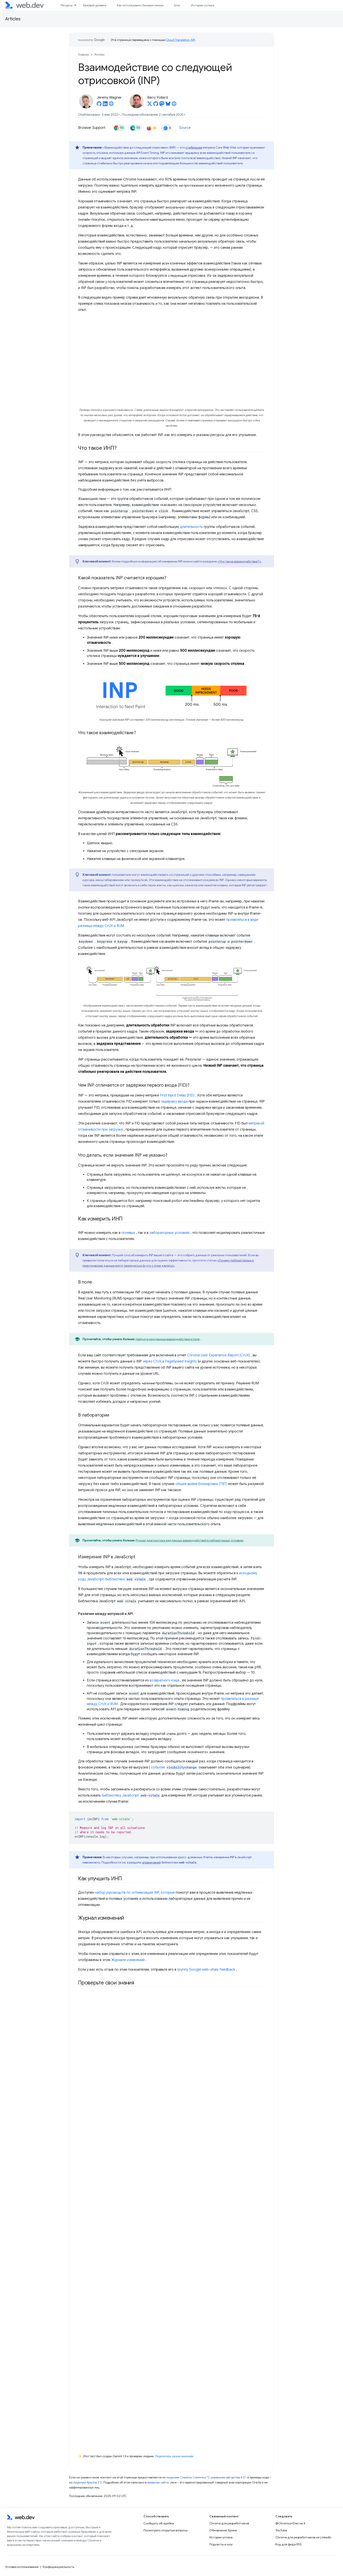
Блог (177, 5)
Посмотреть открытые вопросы (166, 2530)
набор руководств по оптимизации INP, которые (135, 1892)
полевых (128, 1233)
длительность (191, 527)
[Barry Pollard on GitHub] (155, 105)
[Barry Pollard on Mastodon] (161, 105)
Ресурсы (67, 5)
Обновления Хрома (223, 2530)
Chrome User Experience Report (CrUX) (218, 1355)
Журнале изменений (128, 1960)
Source (185, 128)
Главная (83, 54)
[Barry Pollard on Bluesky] (168, 105)
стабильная (194, 147)
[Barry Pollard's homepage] (174, 105)
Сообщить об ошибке (159, 2523)
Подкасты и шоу (221, 2544)
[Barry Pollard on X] (149, 105)
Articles (13, 19)
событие (174, 1767)
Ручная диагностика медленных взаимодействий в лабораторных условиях (189, 1540)
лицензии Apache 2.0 (87, 2482)
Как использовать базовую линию (140, 5)
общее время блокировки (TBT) (201, 1484)
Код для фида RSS (288, 2544)
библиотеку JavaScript (131, 1795)
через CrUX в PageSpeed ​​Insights (170, 1361)
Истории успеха (202, 5)
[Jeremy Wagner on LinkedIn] (105, 105)
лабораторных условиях (169, 1233)
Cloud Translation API (180, 40)
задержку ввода (174, 1101)
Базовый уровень (94, 5)
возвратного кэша (164, 1680)
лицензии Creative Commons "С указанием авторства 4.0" (206, 2477)
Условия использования (21, 2567)
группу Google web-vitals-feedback (206, 1969)
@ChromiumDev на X (290, 2523)
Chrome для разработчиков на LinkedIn (303, 2537)
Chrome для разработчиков (229, 2523)
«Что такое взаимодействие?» (239, 561)
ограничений (151, 1862)
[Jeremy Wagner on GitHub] (99, 105)
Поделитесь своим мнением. (174, 2456)
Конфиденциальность (58, 2567)
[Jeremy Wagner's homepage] (111, 105)
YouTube (281, 2530)
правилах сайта (158, 2482)
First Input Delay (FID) (177, 1095)
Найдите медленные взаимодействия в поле (168, 1339)
